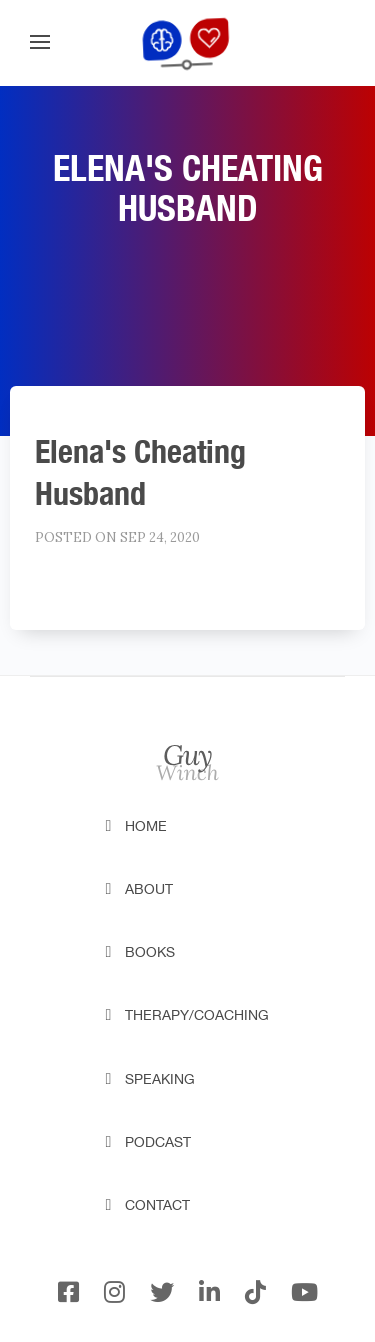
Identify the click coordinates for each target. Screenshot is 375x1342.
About (149, 889)
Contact (157, 1205)
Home (146, 826)
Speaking (160, 1079)
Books (150, 952)
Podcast (158, 1142)
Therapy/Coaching (197, 1015)
